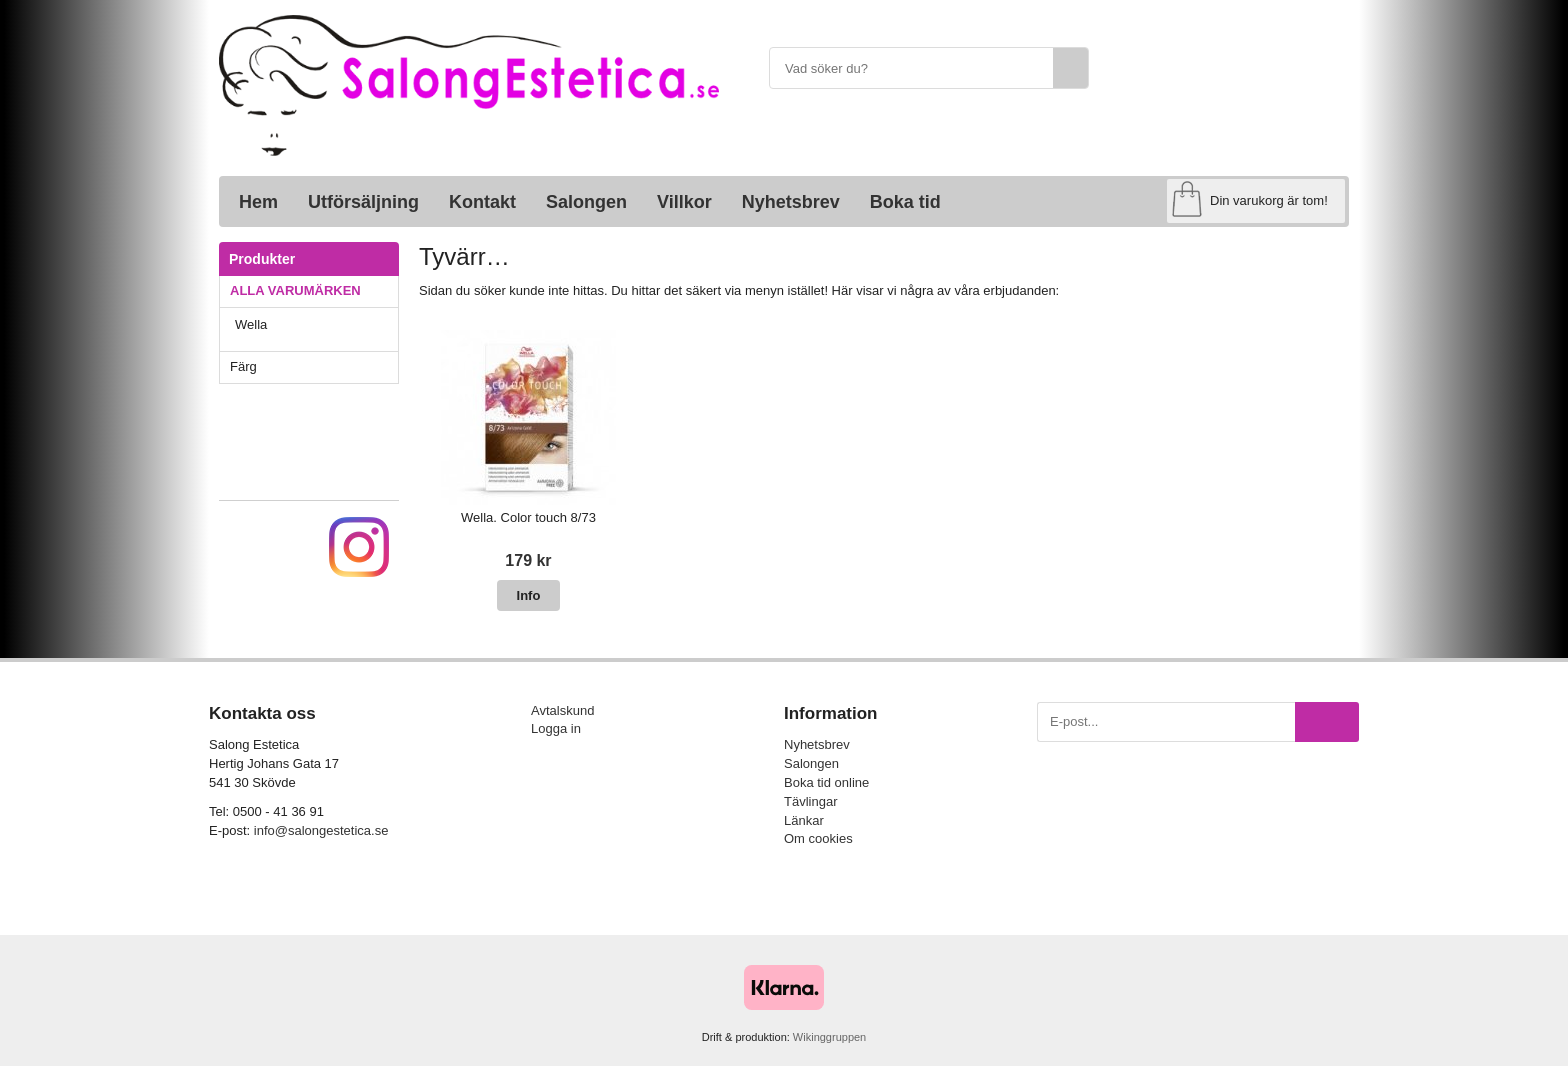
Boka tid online (826, 782)
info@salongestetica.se (321, 830)
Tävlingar (810, 801)
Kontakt (482, 202)
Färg (314, 366)
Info (529, 595)
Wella (316, 324)
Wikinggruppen (829, 1037)
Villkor (684, 202)
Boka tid (905, 202)
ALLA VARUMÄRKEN (314, 290)
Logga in (556, 728)
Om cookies (818, 838)
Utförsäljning (363, 202)
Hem (258, 202)
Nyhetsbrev (791, 202)
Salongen (586, 202)
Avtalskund (562, 710)
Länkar (804, 820)
